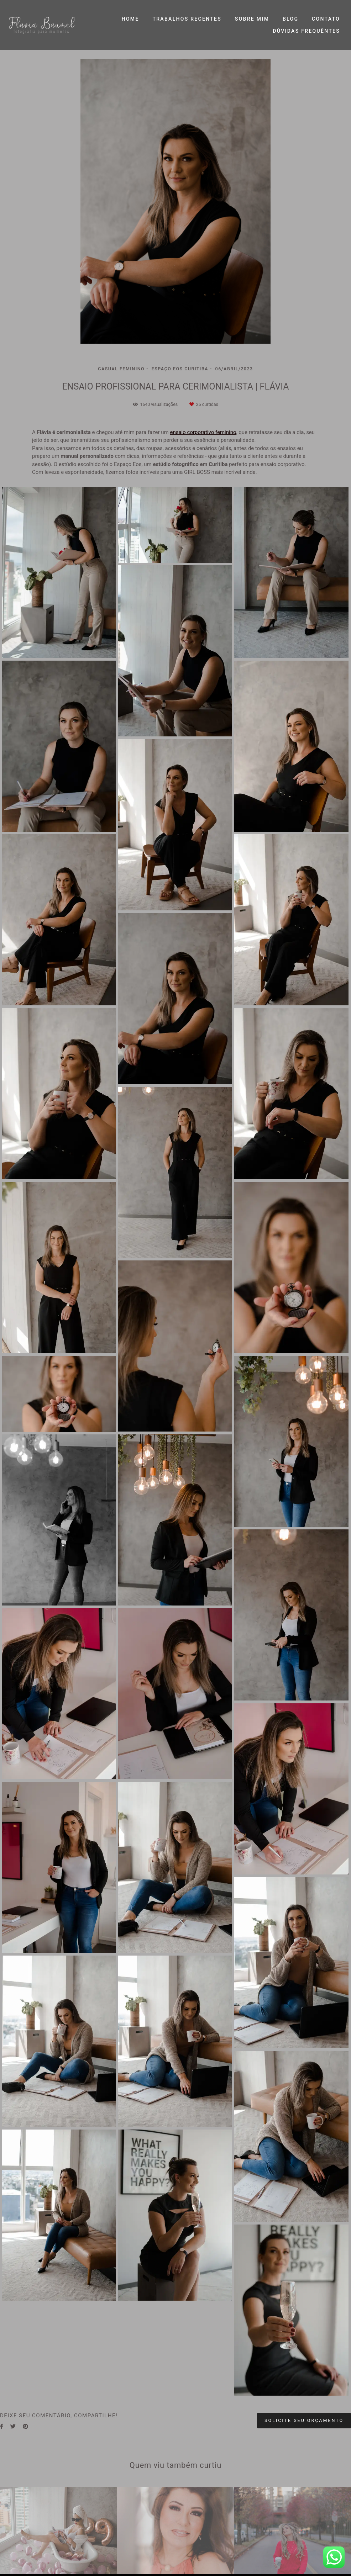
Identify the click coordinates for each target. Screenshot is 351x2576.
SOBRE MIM (252, 19)
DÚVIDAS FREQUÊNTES (306, 31)
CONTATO (326, 19)
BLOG (290, 19)
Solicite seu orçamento (304, 2420)
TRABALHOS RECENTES (186, 19)
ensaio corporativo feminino (203, 432)
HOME (130, 19)
